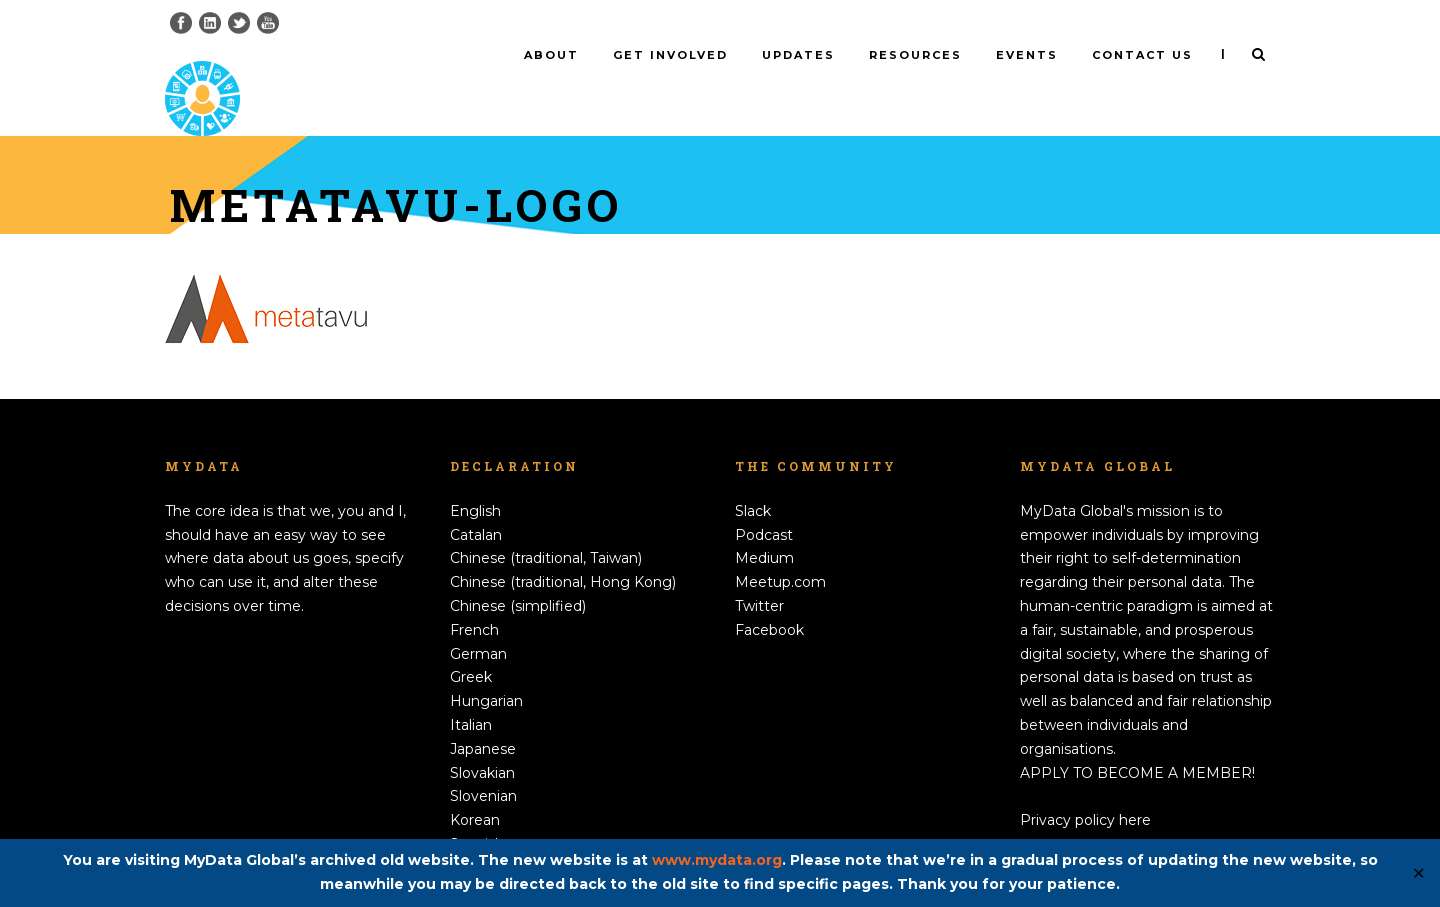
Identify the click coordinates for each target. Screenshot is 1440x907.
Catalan (476, 501)
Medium (764, 525)
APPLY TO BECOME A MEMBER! (1137, 739)
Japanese (483, 716)
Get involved (670, 55)
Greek (471, 644)
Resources (915, 55)
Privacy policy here (1085, 787)
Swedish (479, 835)
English (475, 478)
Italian (471, 692)
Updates (798, 55)
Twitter (759, 573)
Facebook (769, 597)
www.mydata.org (717, 860)
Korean (475, 787)
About (551, 55)
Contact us (1142, 55)
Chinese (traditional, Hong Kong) (563, 549)
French (474, 597)
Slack (753, 478)
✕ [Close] (1418, 873)
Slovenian (483, 763)
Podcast (764, 501)
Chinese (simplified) (518, 573)
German (478, 620)
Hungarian (486, 668)
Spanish (477, 811)
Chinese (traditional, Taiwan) (546, 525)
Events (1027, 55)
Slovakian (482, 739)
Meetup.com (780, 549)
